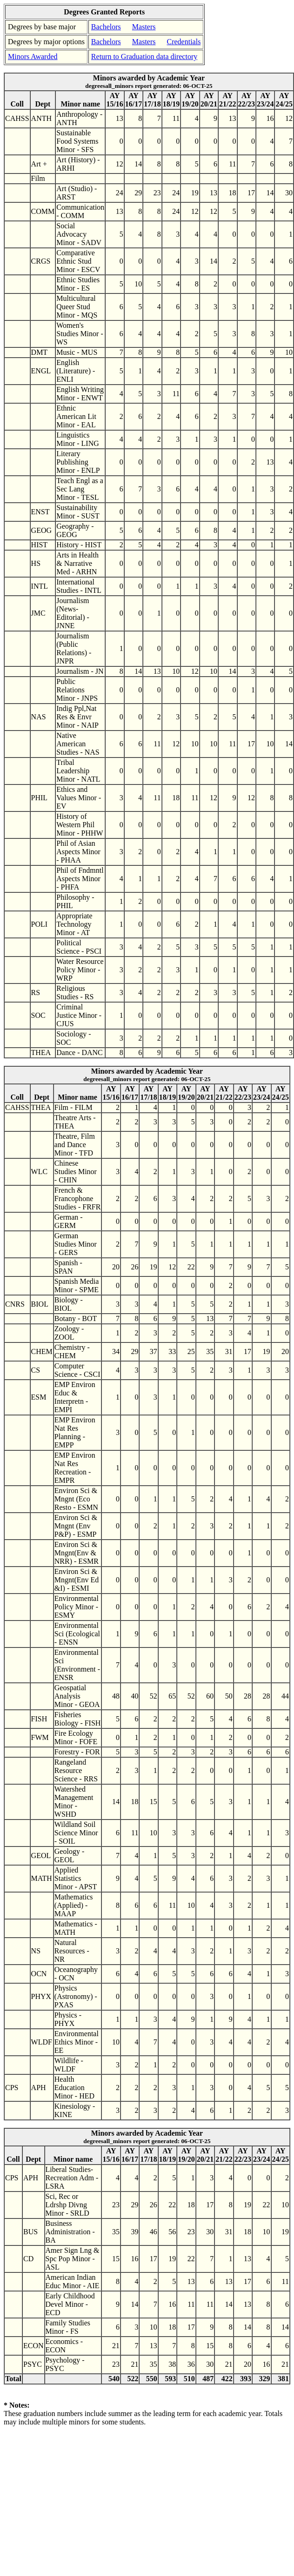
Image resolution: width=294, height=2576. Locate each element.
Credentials (184, 42)
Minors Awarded (33, 56)
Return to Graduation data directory (144, 56)
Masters (144, 27)
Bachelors (106, 27)
